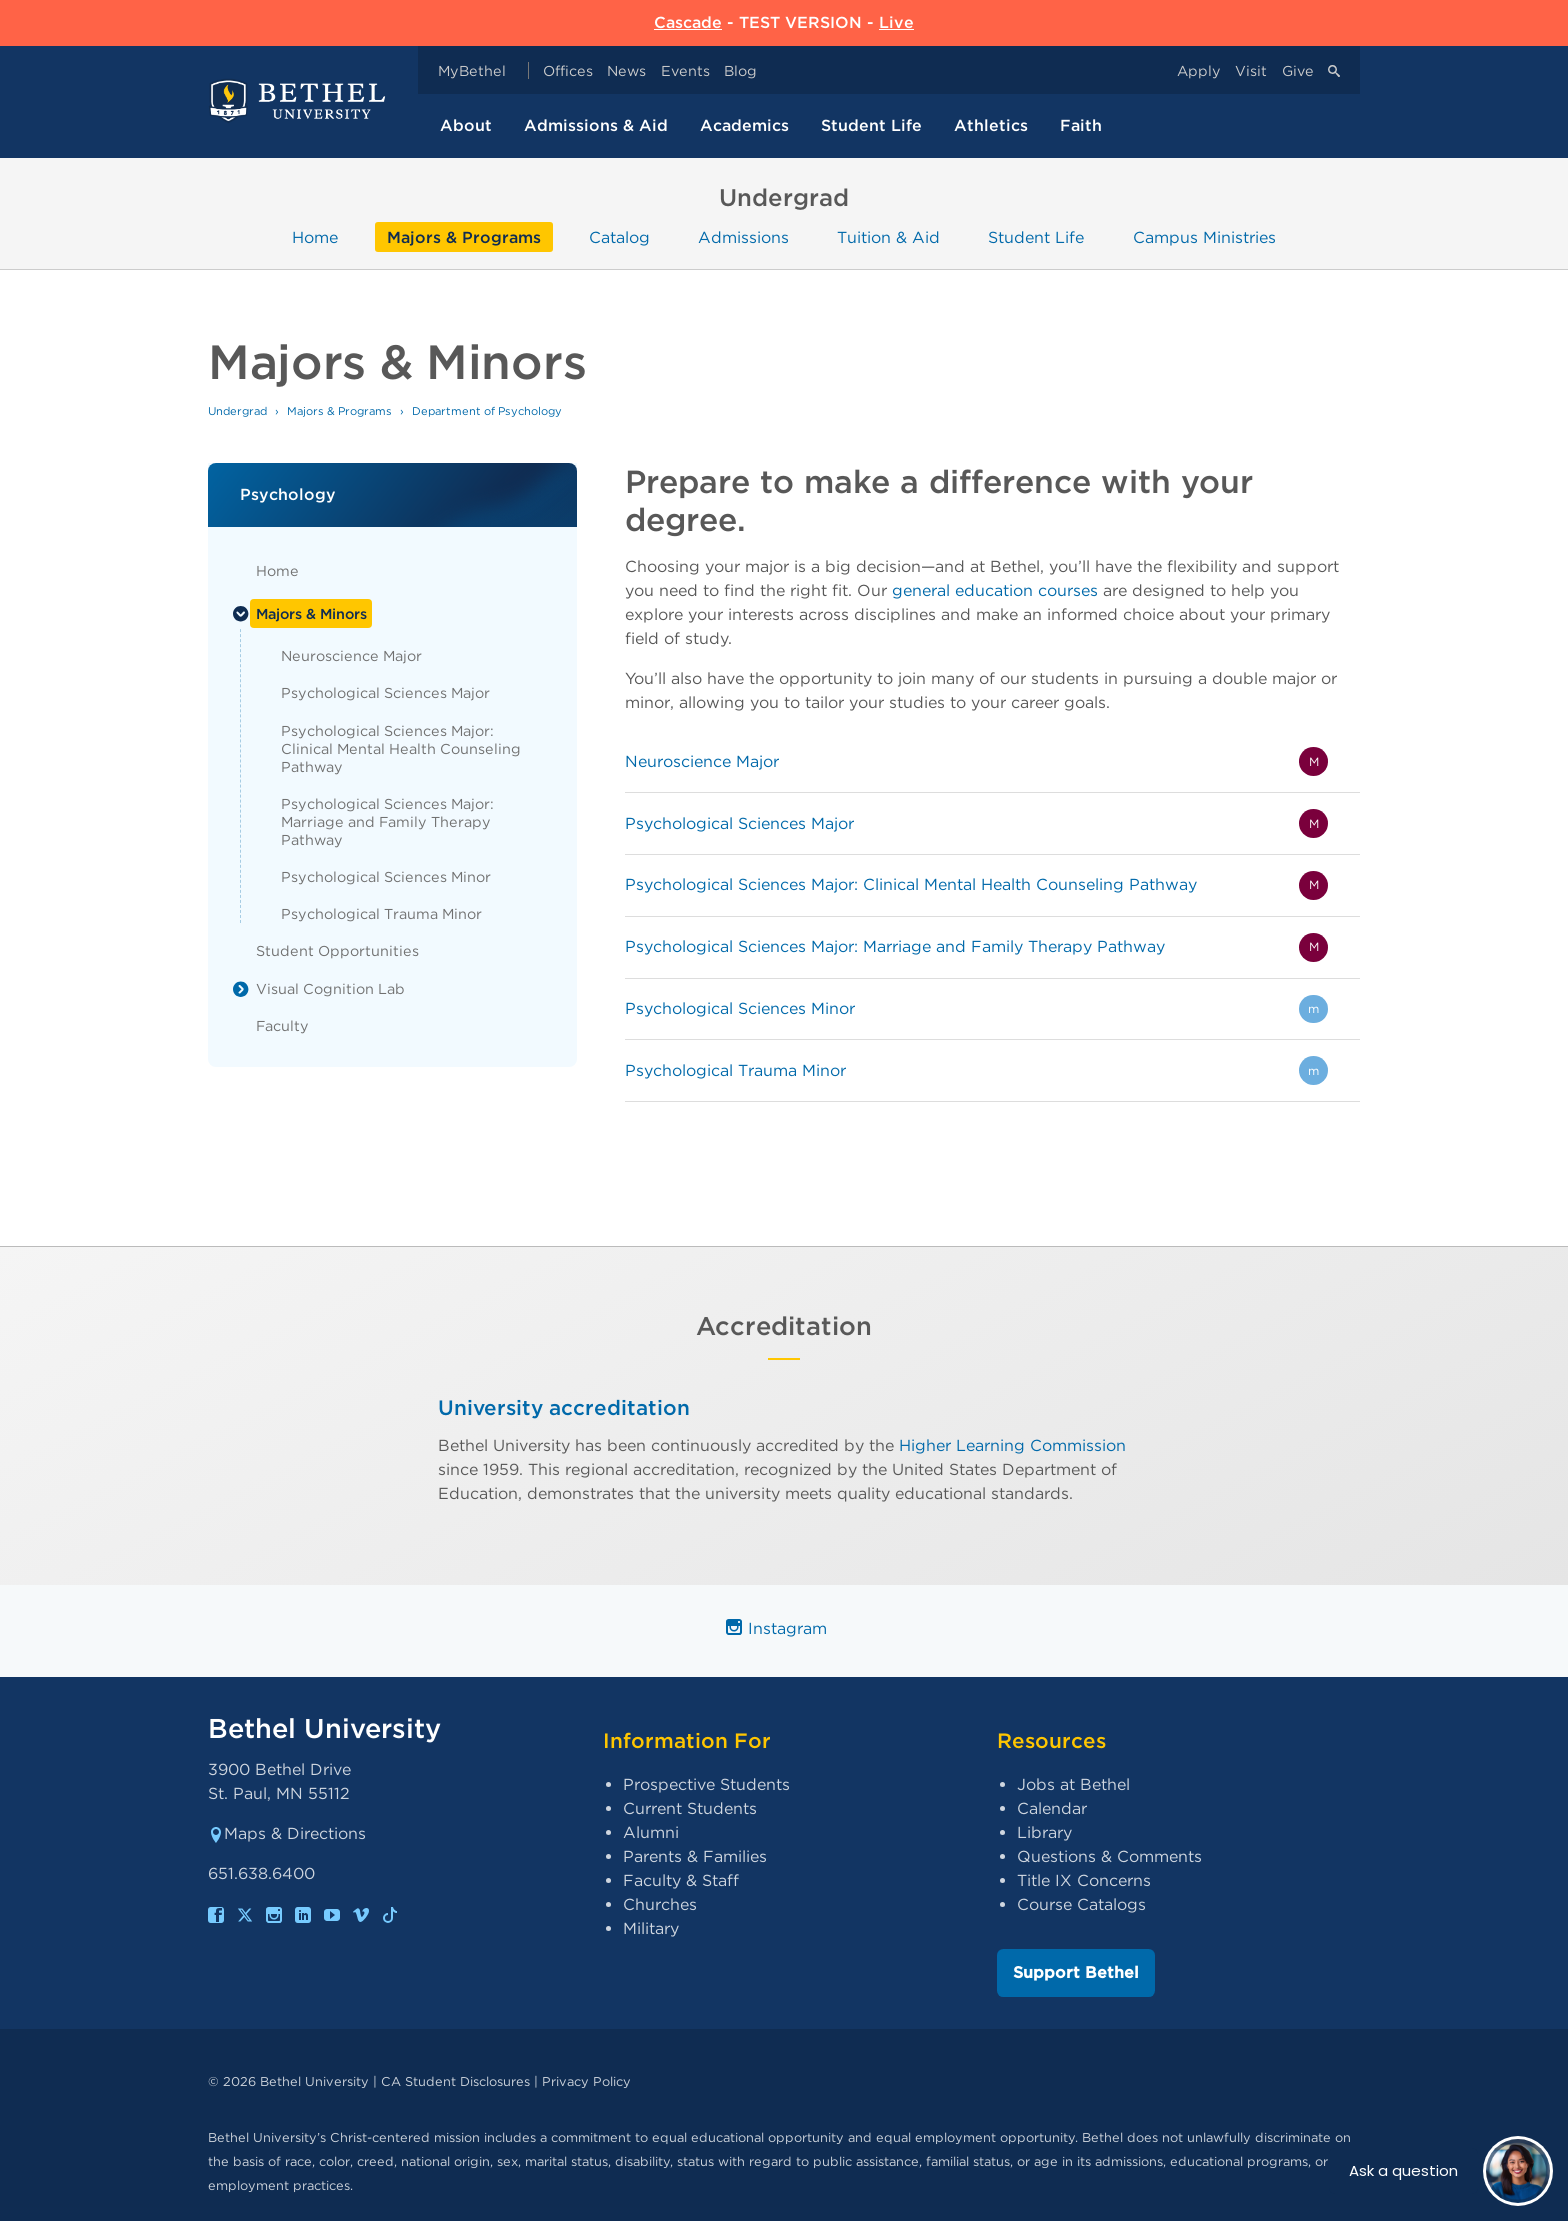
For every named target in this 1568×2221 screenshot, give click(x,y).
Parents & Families (695, 1856)
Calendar (1052, 1808)
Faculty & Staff (681, 1880)
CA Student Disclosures (455, 2081)
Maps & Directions (287, 1833)
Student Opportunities (337, 950)
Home (315, 236)
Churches (660, 1904)
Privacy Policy (586, 2081)
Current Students (690, 1808)
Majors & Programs (464, 236)
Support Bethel (1076, 1972)
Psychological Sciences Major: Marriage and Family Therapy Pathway (387, 821)
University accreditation (564, 1407)
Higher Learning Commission (1012, 1444)
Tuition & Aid (888, 236)
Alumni (651, 1832)
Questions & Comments (1109, 1856)
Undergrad (237, 411)
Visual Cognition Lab (330, 988)
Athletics (991, 125)
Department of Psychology (487, 411)
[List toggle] (241, 614)
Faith (1081, 125)
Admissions (743, 236)
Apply (1199, 70)
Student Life (871, 125)
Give (1298, 70)
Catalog (619, 236)
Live (896, 22)
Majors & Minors (311, 613)
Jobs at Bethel (1073, 1784)
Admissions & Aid (596, 125)
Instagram (776, 1628)
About (466, 125)
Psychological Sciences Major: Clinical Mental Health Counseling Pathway (401, 748)
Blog (740, 70)
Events (685, 70)
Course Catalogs (1081, 1904)
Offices (568, 70)
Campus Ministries (1204, 236)
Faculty (282, 1025)
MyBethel (472, 70)
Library (1044, 1832)
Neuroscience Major (351, 655)
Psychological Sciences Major (385, 692)
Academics (744, 125)
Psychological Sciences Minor (386, 876)
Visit (1251, 70)
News (626, 70)
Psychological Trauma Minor (381, 913)
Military (651, 1928)
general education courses (995, 590)
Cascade (688, 22)
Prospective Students (706, 1784)
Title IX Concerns (1084, 1880)
